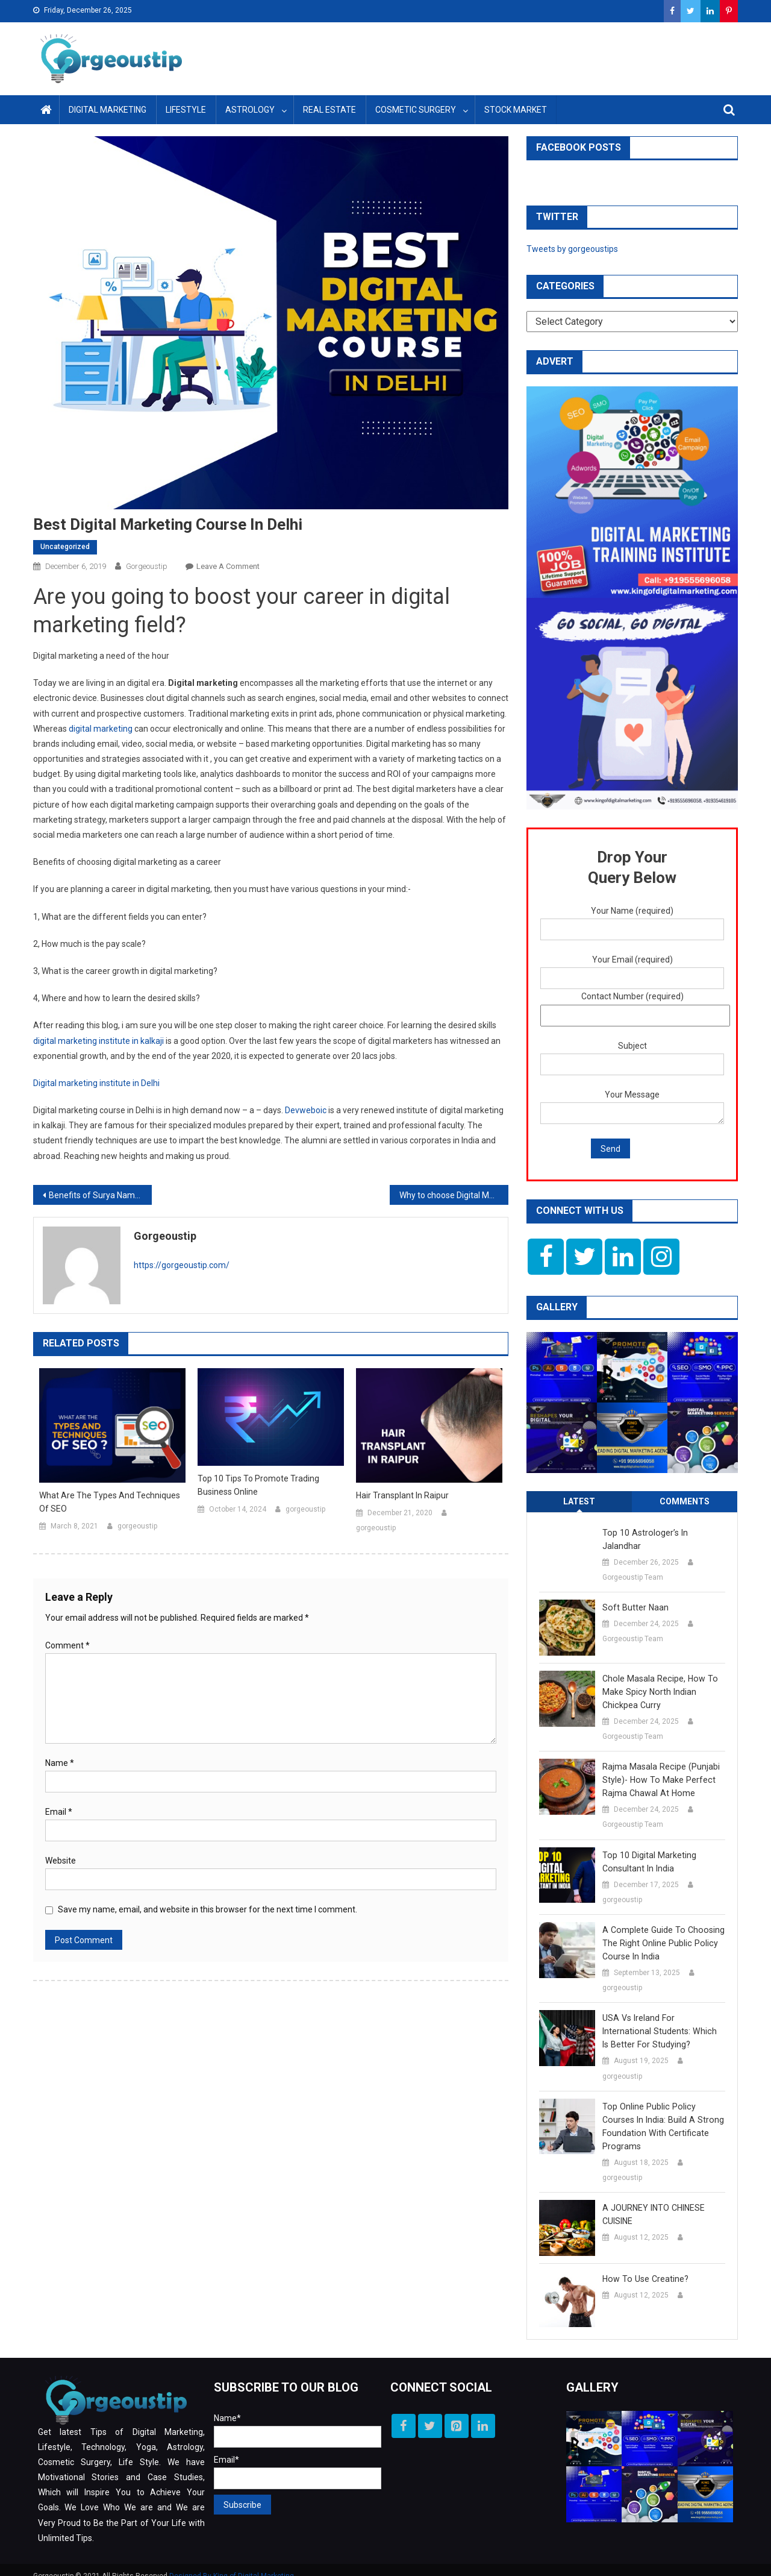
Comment (67, 1645)
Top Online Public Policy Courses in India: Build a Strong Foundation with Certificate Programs (663, 2113)
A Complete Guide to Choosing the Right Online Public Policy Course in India (661, 1930)
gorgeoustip (146, 566)
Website (60, 1860)
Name (59, 1763)
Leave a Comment (228, 566)
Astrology (250, 110)
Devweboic (305, 1110)
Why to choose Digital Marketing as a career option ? (453, 1195)
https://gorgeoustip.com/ (181, 1265)
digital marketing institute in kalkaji (98, 1041)
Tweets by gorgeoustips (572, 249)
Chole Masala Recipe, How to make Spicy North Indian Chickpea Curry (657, 1678)
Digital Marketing (107, 110)
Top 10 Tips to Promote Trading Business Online (258, 1485)
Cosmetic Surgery (415, 110)
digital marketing (101, 729)
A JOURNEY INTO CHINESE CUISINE (652, 2201)
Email (58, 1812)
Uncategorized (65, 546)
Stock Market (515, 110)
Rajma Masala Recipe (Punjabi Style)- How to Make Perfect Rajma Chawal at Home (659, 1766)
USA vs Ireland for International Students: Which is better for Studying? (662, 2018)
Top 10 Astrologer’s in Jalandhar (663, 1533)
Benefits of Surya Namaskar (100, 1195)
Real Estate (329, 110)
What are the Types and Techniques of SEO (109, 1502)
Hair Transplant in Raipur (402, 1495)
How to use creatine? (643, 2265)
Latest (579, 1501)
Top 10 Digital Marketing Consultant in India (648, 1848)
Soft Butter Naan (634, 1594)
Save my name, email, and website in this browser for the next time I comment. (207, 1909)
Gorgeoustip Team (632, 1564)
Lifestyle (186, 110)
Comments (685, 1501)
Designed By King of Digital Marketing (231, 2563)
